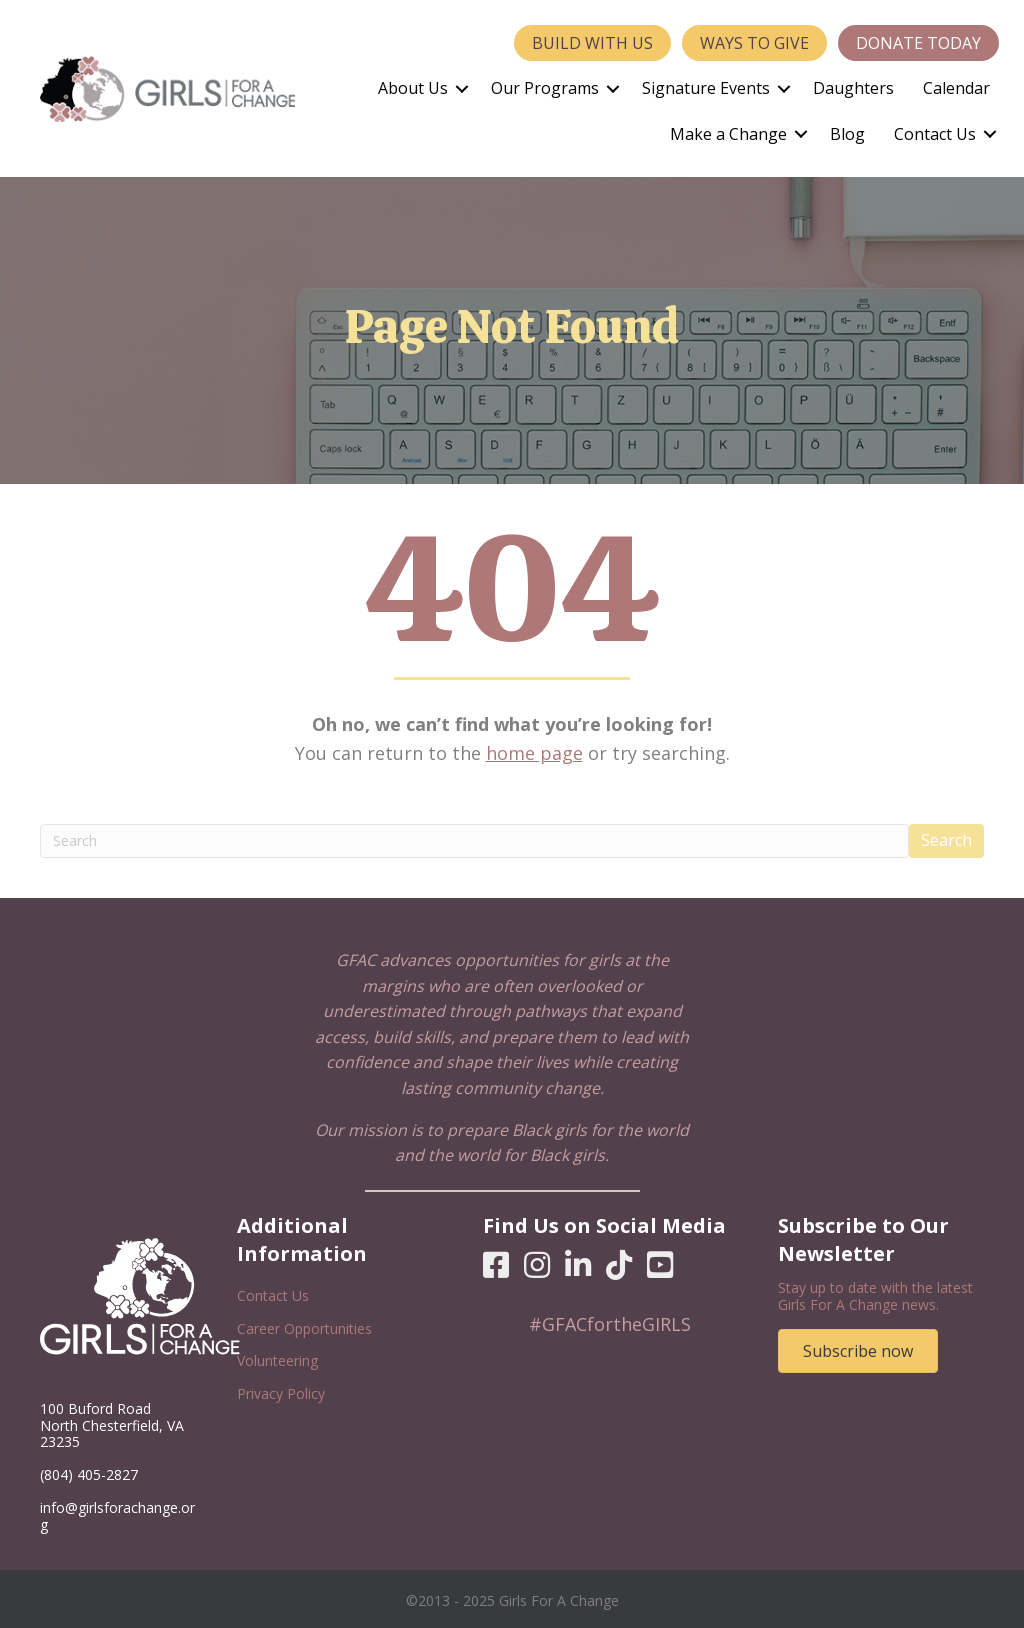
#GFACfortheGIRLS (610, 1324)
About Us (413, 88)
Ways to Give (754, 43)
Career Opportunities (304, 1328)
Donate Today (918, 43)
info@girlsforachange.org (117, 1516)
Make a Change (728, 134)
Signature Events (706, 88)
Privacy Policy (281, 1393)
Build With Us (592, 43)
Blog (847, 134)
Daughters (853, 88)
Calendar (956, 88)
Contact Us (935, 134)
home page (534, 753)
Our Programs (545, 88)
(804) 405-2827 (89, 1474)
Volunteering (277, 1360)
